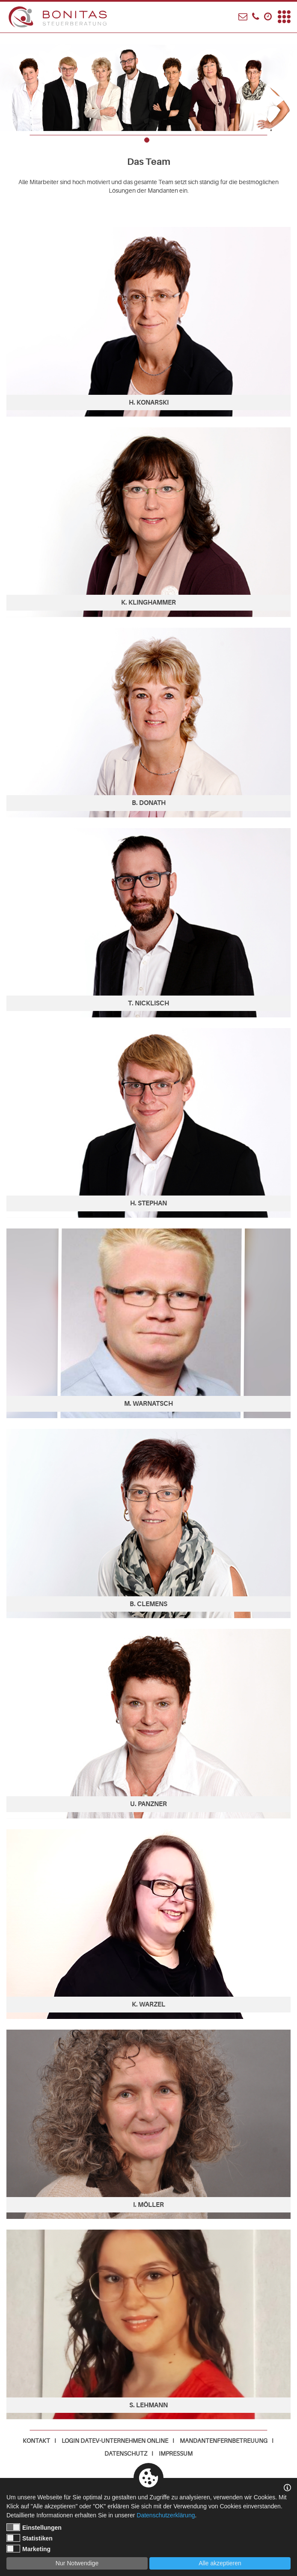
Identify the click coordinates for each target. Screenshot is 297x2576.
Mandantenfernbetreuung (223, 2440)
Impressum (176, 2453)
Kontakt (36, 2440)
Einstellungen (34, 2527)
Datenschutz (125, 2453)
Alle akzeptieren (220, 2563)
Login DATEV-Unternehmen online (115, 2440)
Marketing (28, 2548)
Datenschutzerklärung (166, 2515)
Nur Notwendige (77, 2563)
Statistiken (29, 2538)
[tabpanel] (148, 81)
